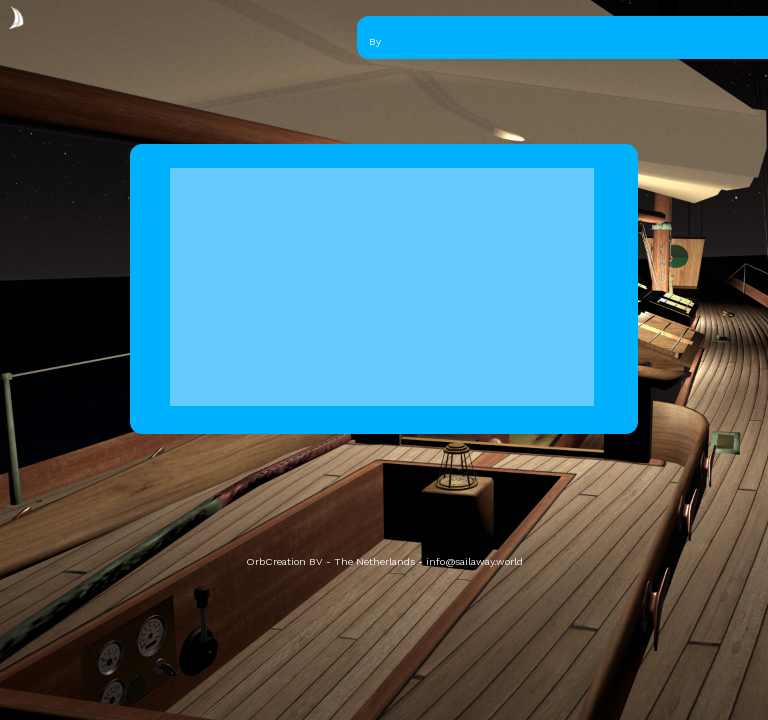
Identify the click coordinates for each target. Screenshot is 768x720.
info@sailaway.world (474, 561)
